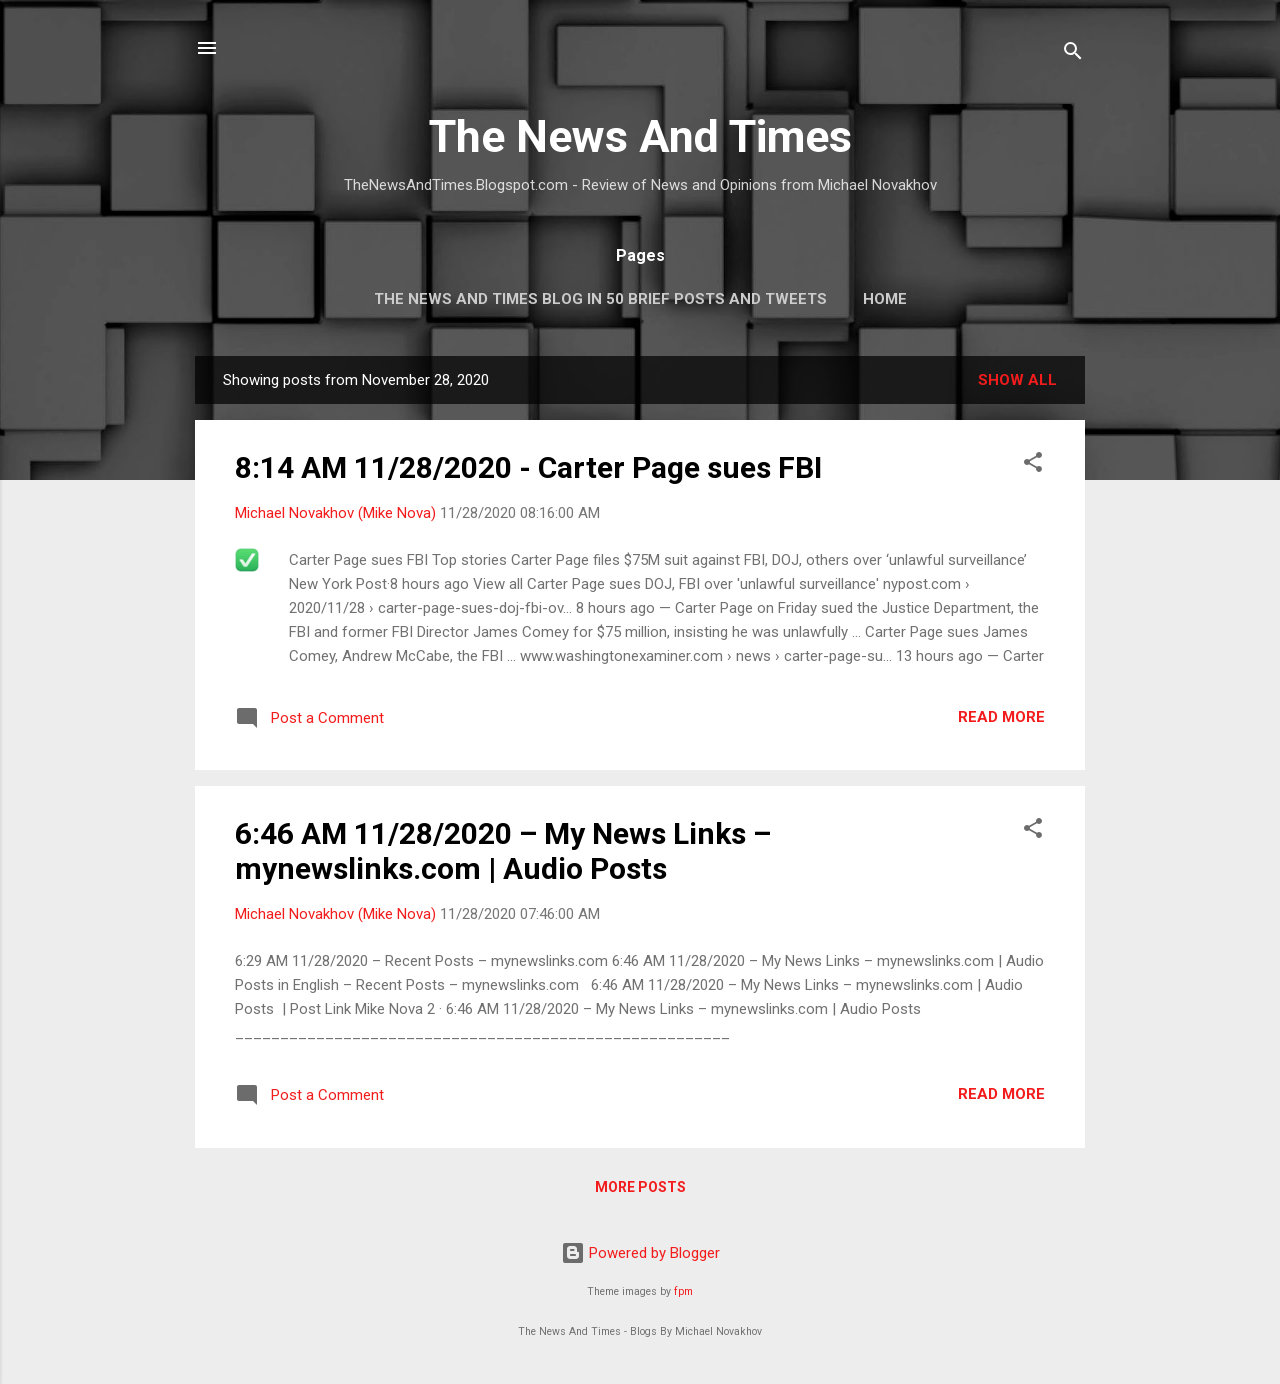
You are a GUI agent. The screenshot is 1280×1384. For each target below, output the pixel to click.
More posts (640, 1187)
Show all (1017, 380)
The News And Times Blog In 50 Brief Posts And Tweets (600, 299)
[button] (1033, 465)
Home (885, 299)
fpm (683, 1291)
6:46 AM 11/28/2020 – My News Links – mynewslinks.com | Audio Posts (503, 851)
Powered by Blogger (640, 1253)
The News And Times (640, 136)
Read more (1001, 717)
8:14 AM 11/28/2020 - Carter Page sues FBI (528, 467)
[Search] (1073, 54)
